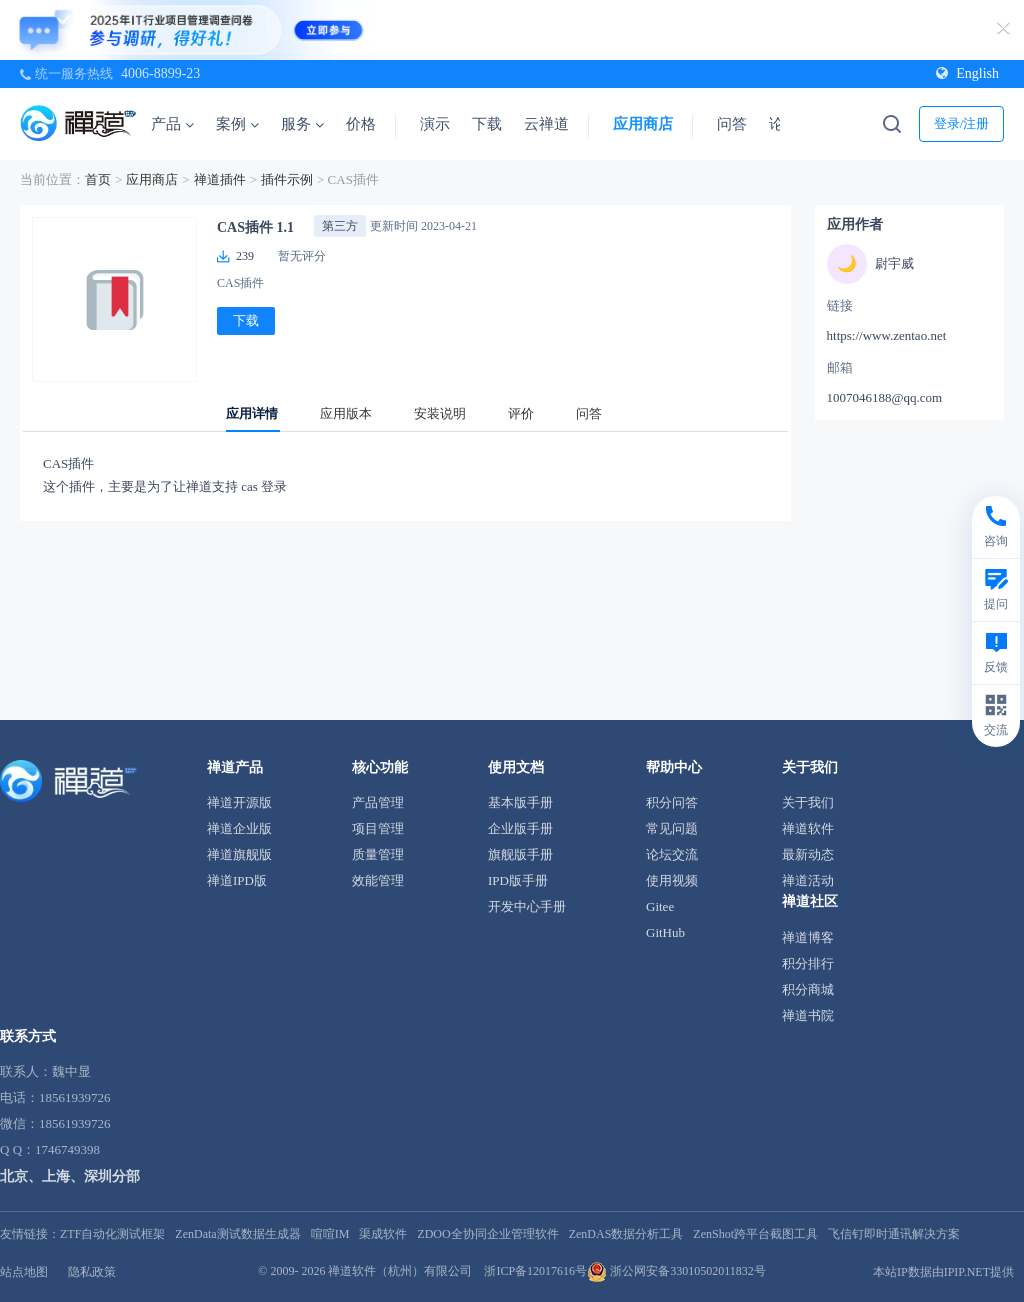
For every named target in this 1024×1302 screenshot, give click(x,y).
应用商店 (643, 124)
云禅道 (546, 124)
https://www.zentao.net (887, 335)
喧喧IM (330, 1234)
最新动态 (808, 854)
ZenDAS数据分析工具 (626, 1234)
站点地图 (24, 1272)
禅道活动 (808, 880)
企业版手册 (520, 828)
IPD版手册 (518, 880)
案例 (237, 124)
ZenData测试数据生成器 (237, 1234)
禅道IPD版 (237, 880)
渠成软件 (383, 1234)
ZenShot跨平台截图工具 (755, 1234)
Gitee (660, 906)
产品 (172, 124)
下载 (487, 124)
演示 (435, 124)
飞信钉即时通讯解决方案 (894, 1234)
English (967, 73)
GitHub (665, 932)
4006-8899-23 (160, 73)
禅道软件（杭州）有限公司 (400, 1271)
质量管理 (378, 854)
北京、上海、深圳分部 (70, 1176)
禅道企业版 (239, 828)
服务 (302, 124)
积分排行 (808, 963)
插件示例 (287, 179)
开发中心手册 (527, 906)
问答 (732, 124)
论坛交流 (672, 854)
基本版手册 (520, 802)
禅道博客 (808, 937)
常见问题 (672, 828)
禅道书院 (808, 1015)
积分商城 (808, 989)
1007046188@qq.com (885, 397)
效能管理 (378, 880)
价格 (361, 124)
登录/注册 (962, 123)
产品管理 (378, 802)
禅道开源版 (239, 802)
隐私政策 (92, 1272)
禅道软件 (808, 828)
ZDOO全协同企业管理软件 (487, 1234)
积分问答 (672, 802)
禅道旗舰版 (239, 854)
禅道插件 (220, 179)
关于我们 (808, 802)
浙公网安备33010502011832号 (676, 1271)
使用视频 (672, 880)
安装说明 (440, 413)
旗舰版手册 (520, 854)
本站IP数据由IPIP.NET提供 (943, 1272)
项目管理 (378, 828)
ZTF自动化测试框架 (112, 1234)
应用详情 (252, 413)
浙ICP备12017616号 (535, 1271)
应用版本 (346, 413)
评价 (521, 413)
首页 (98, 179)
